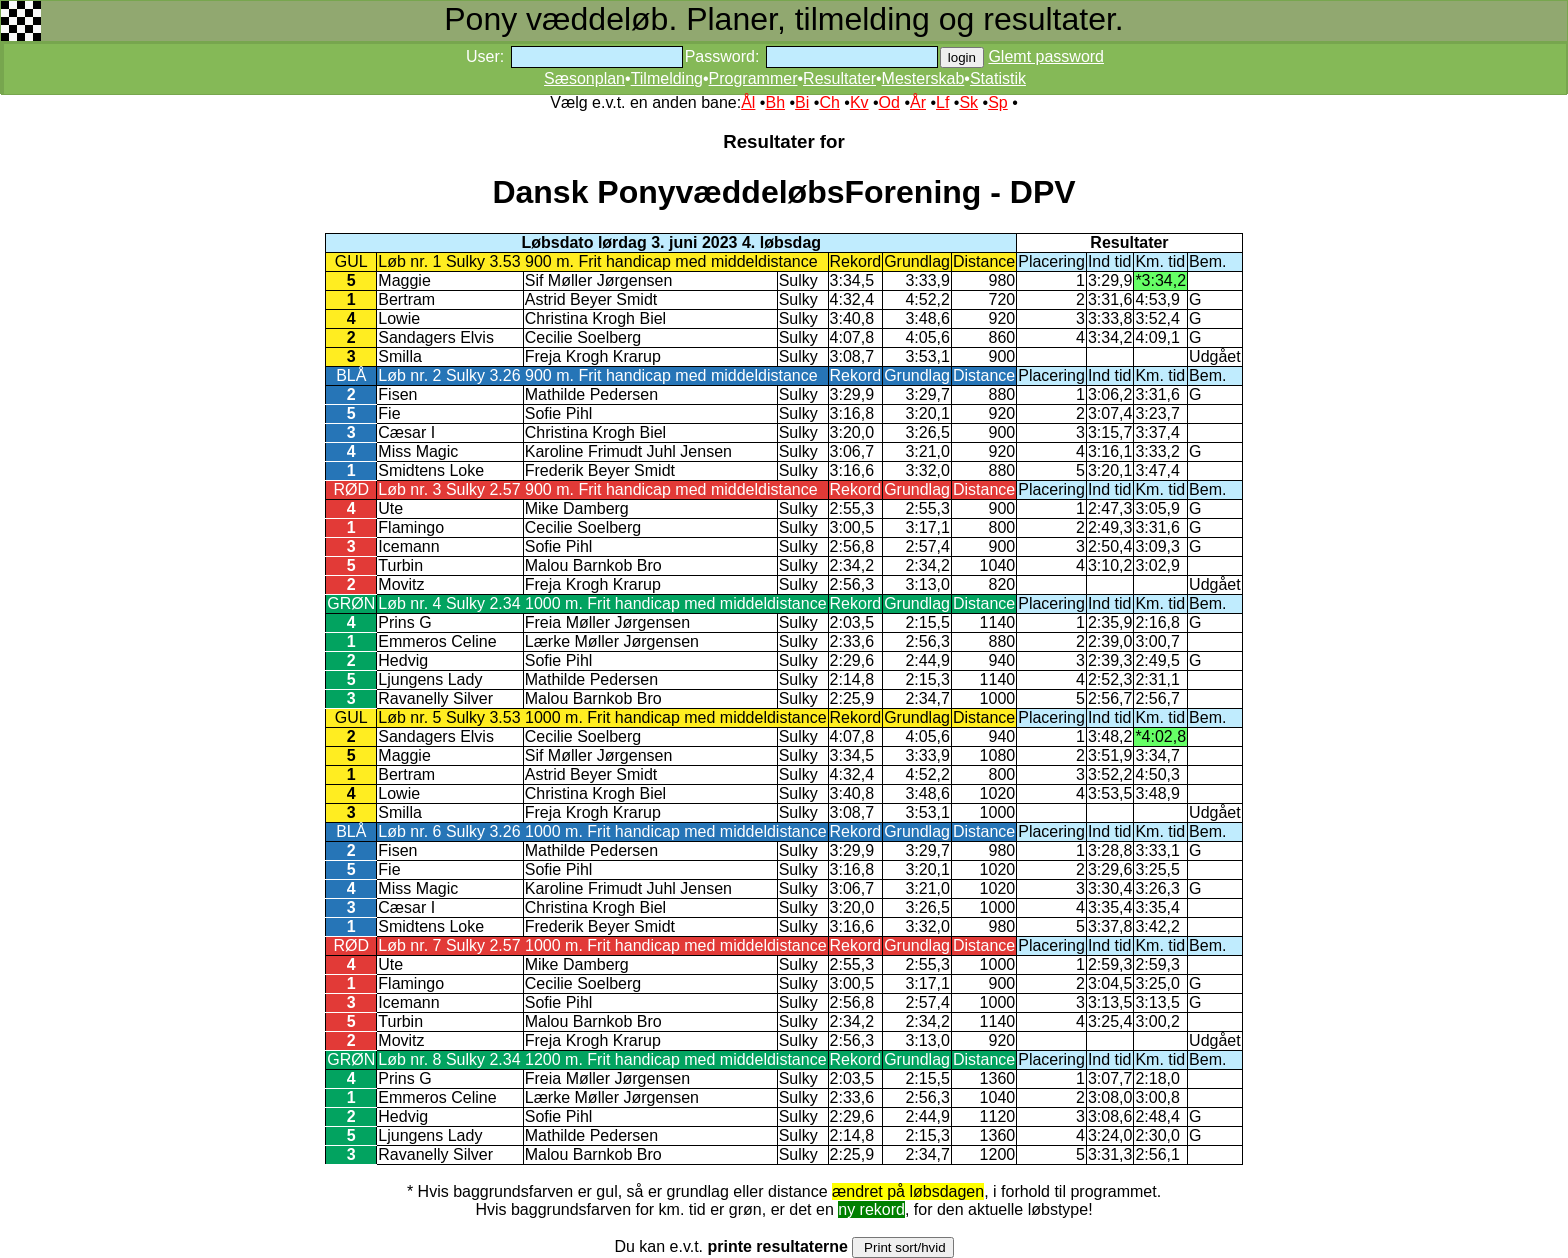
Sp (998, 102)
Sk (968, 102)
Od (889, 102)
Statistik (998, 78)
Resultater (839, 78)
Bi (802, 102)
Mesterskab (923, 78)
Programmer (753, 78)
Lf (942, 102)
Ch (829, 102)
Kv (859, 102)
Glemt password (1046, 56)
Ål (748, 102)
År (918, 102)
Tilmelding (667, 78)
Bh (775, 102)
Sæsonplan (584, 78)
